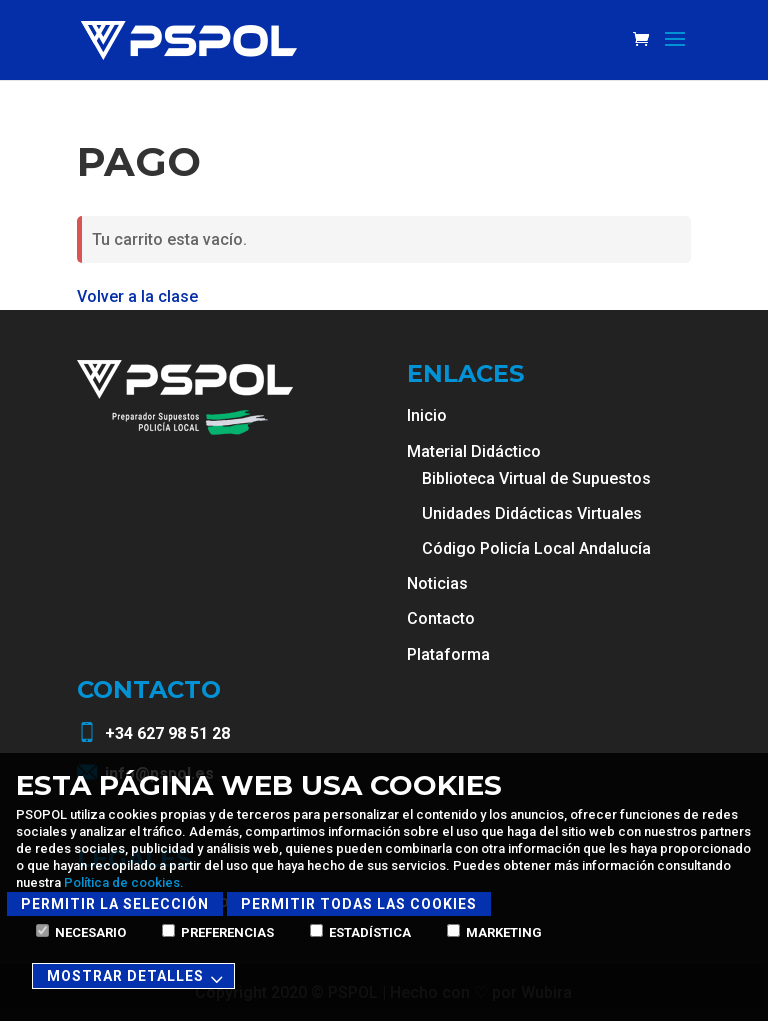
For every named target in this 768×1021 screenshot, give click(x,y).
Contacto (441, 618)
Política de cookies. (124, 882)
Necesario (81, 932)
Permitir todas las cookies (359, 904)
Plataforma (448, 654)
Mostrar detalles (138, 977)
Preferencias (218, 932)
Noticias (437, 583)
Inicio (427, 415)
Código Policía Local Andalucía (536, 548)
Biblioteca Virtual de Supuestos (536, 478)
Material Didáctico (474, 451)
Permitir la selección (115, 904)
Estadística (360, 932)
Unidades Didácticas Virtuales (532, 513)
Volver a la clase (137, 296)
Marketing (494, 932)
